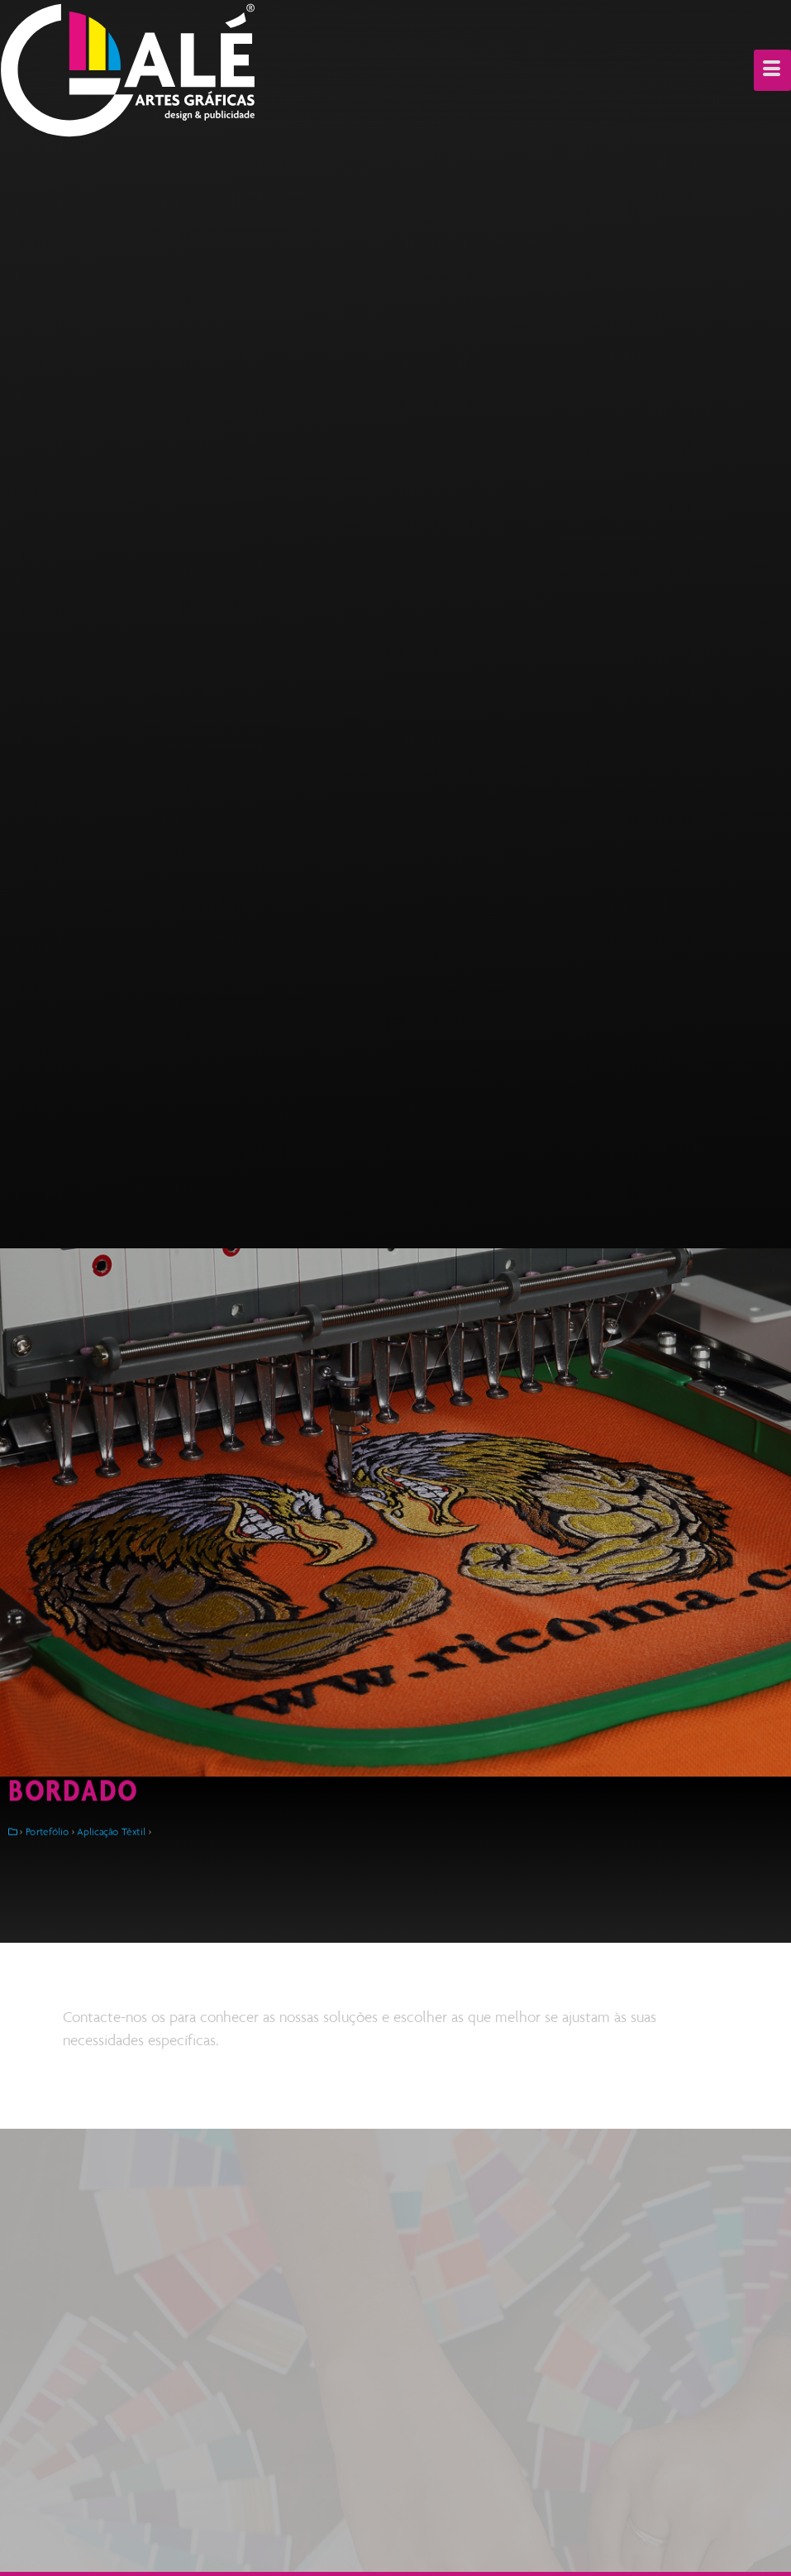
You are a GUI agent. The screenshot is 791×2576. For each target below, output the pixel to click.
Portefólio (47, 1831)
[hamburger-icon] (772, 70)
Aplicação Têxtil (111, 1831)
